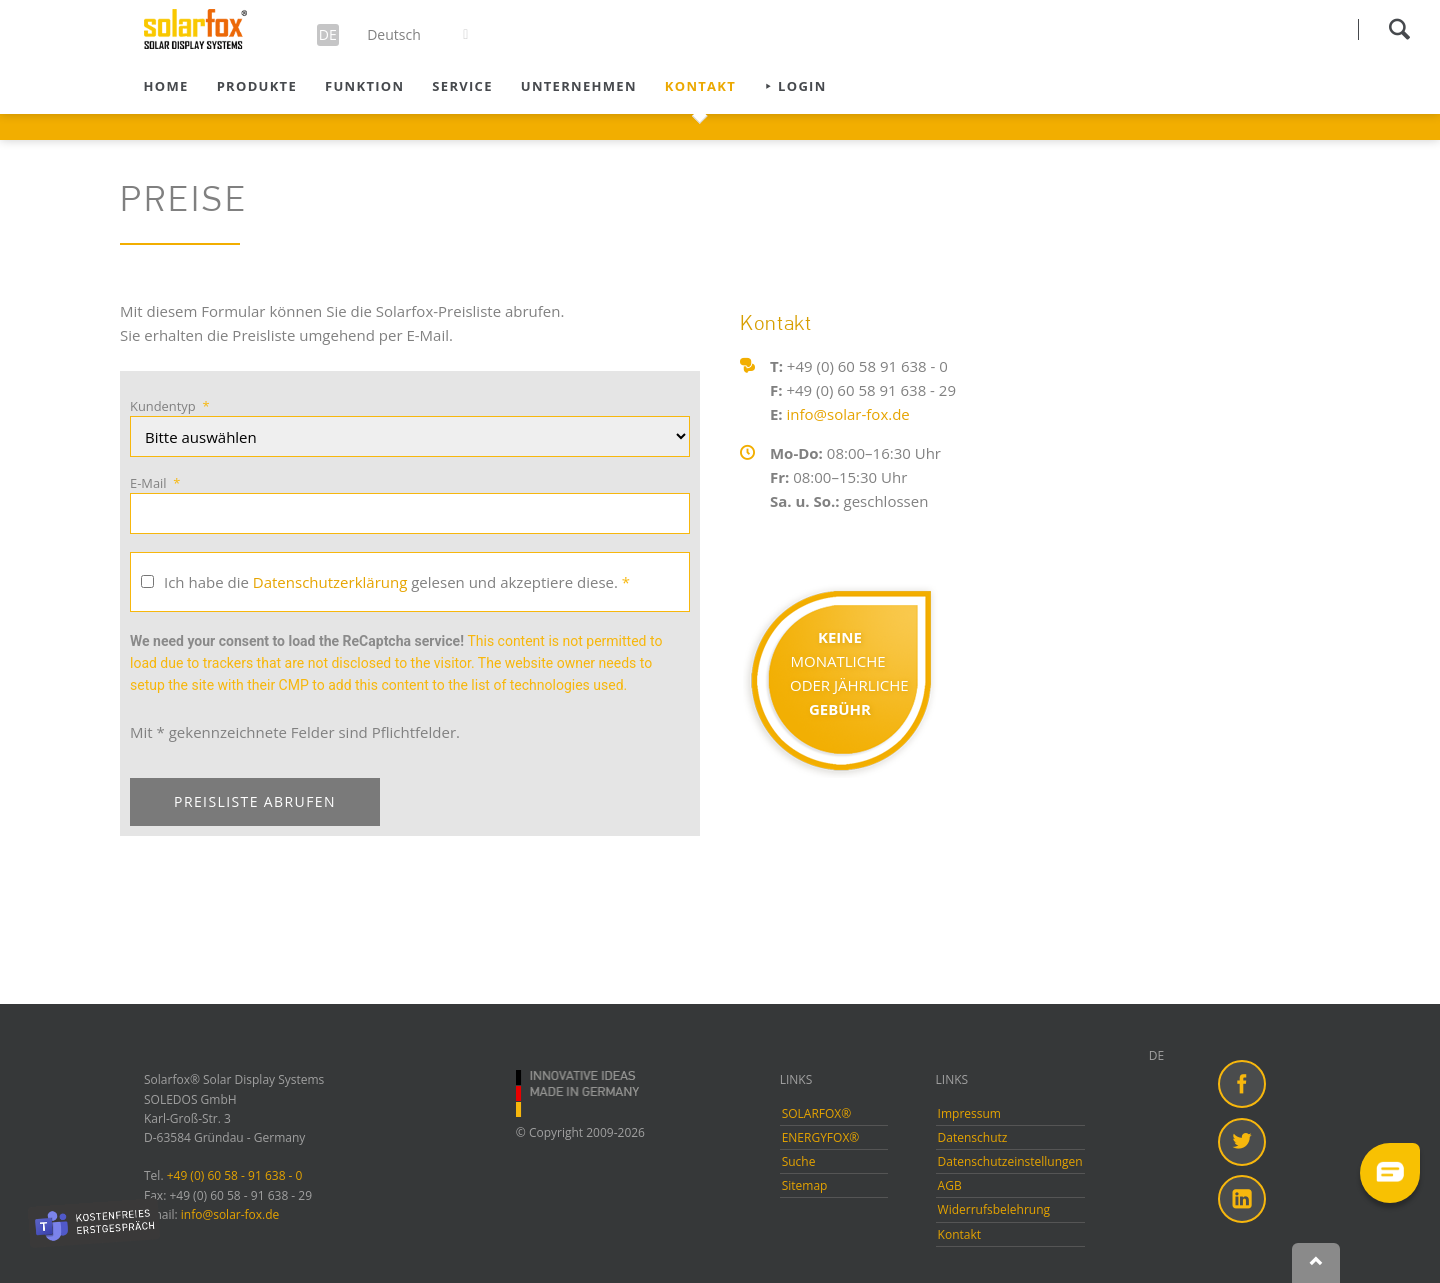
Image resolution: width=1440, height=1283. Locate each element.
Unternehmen (579, 86)
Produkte (257, 86)
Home (166, 86)
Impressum (969, 1113)
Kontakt (700, 86)
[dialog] (1402, 1243)
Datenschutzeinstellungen (1010, 1161)
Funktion (364, 86)
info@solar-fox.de (848, 414)
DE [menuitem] (1156, 1055)
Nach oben (1316, 1263)
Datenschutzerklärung (330, 582)
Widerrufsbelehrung (994, 1209)
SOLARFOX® (817, 1113)
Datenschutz (973, 1137)
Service (462, 86)
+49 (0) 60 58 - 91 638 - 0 (235, 1175)
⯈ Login (795, 86)
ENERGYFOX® (821, 1137)
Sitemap (805, 1185)
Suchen (1399, 29)
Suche (799, 1161)
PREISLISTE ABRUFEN (255, 801)
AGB (950, 1185)
